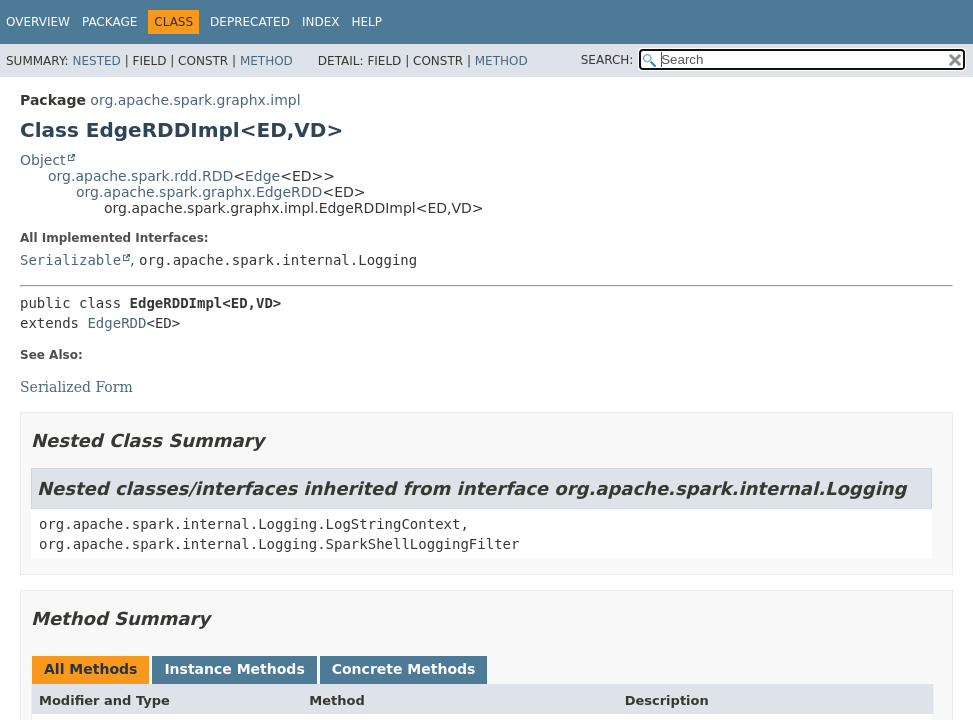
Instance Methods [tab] (234, 669)
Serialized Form (76, 387)
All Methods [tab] (90, 669)
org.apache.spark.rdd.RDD (140, 176)
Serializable (70, 260)
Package (109, 22)
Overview (38, 22)
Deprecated (250, 22)
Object (43, 160)
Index (321, 22)
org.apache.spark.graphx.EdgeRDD (199, 192)
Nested (96, 61)
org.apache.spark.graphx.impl (195, 100)
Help (366, 22)
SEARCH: (607, 60)
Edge (262, 176)
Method (266, 61)
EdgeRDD (116, 323)
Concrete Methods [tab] (404, 669)
